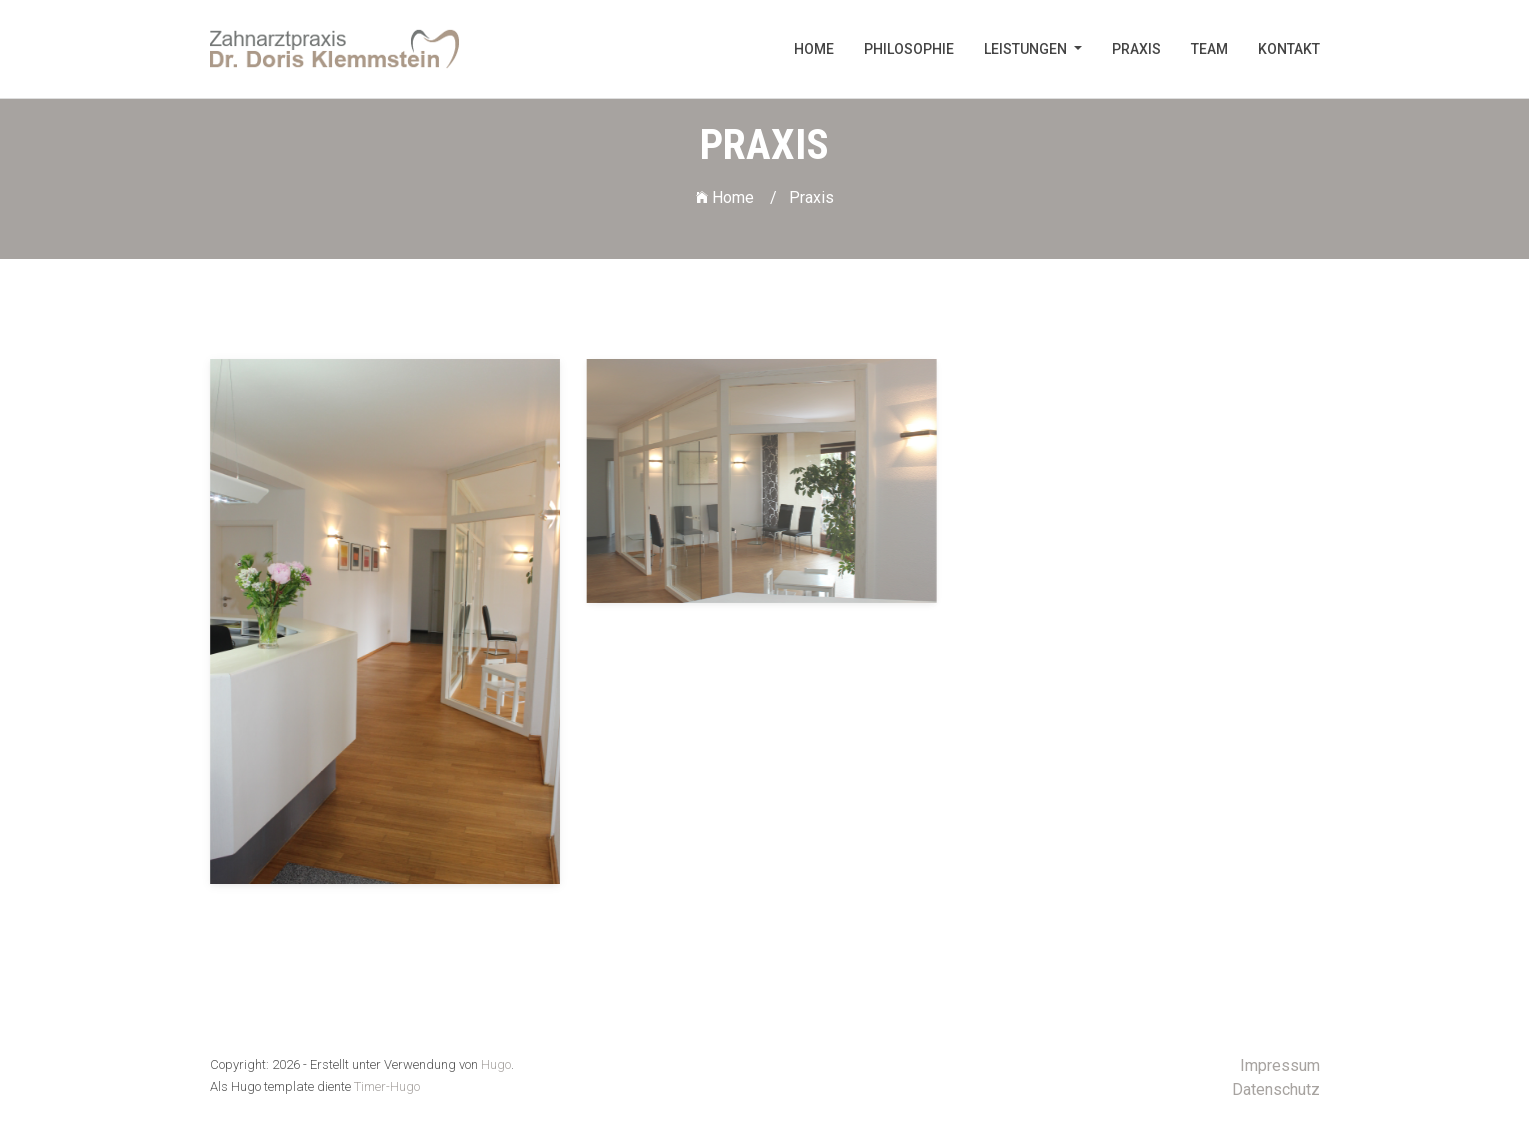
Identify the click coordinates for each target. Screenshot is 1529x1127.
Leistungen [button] (1027, 49)
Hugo (496, 1064)
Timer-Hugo (387, 1086)
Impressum (1280, 1065)
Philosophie (909, 49)
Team (1209, 49)
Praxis (1136, 49)
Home (814, 49)
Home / (736, 197)
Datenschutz (1276, 1089)
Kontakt (1289, 49)
